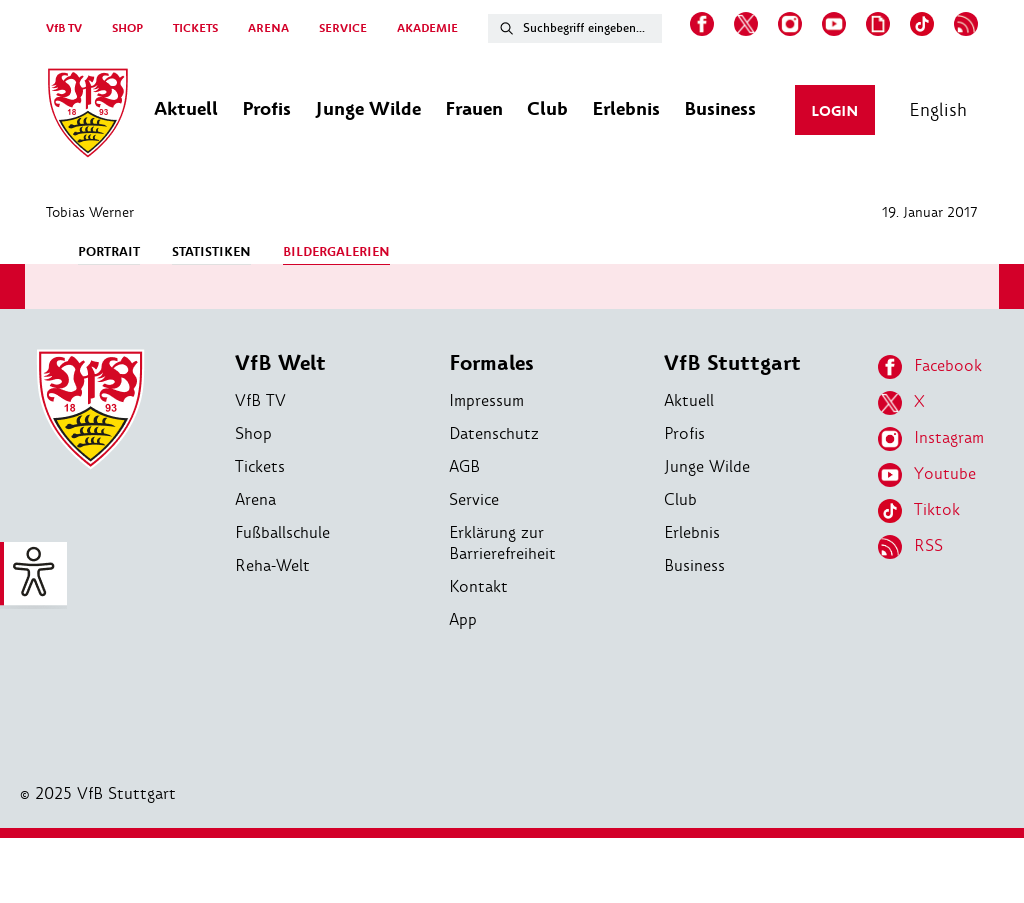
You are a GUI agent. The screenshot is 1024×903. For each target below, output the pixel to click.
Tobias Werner (90, 212)
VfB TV (64, 28)
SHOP (127, 28)
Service (474, 499)
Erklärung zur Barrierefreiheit (502, 543)
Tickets (260, 466)
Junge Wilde (707, 466)
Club (680, 499)
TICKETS (195, 28)
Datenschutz (494, 433)
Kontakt (478, 586)
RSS (910, 547)
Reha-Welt (272, 565)
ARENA (268, 28)
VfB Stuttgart (732, 363)
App (463, 619)
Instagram (931, 439)
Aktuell (689, 400)
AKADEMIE (427, 28)
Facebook (930, 367)
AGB (464, 466)
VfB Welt (280, 363)
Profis (684, 433)
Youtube (927, 475)
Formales (491, 363)
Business (694, 565)
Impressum (486, 400)
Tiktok (919, 511)
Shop (253, 433)
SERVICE (343, 28)
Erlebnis (692, 532)
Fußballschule (282, 532)
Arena (255, 499)
